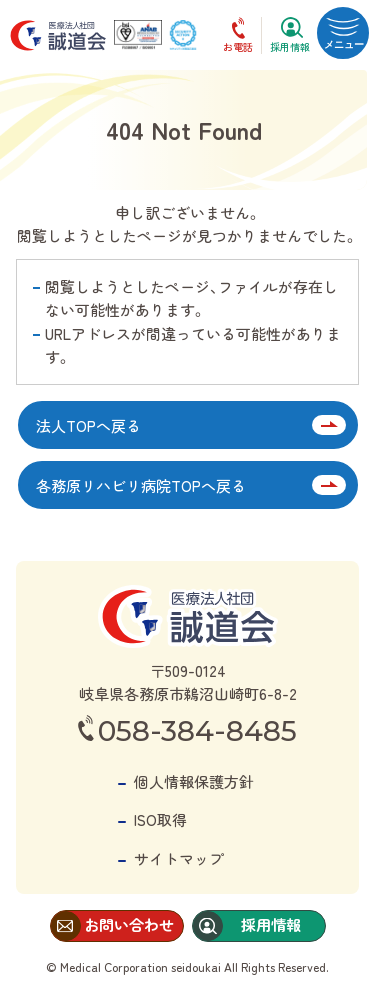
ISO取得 (160, 819)
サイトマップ (179, 858)
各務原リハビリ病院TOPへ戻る (141, 485)
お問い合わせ (129, 924)
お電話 (238, 46)
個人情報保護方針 (194, 781)
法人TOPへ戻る (88, 425)
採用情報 (290, 46)
